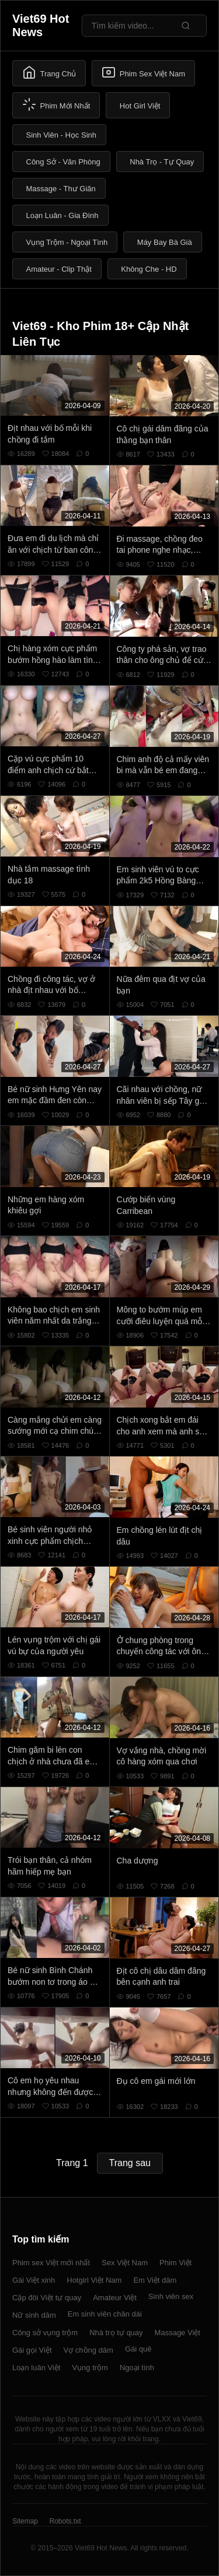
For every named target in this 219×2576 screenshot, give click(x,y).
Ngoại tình (137, 2367)
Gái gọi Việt (32, 2350)
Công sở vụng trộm (45, 2332)
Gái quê (138, 2349)
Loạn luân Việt (36, 2367)
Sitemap (25, 2521)
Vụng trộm (90, 2367)
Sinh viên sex (170, 2296)
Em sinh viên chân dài (105, 2314)
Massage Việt (177, 2332)
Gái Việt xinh (33, 2280)
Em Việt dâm (154, 2280)
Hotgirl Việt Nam (94, 2280)
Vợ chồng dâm (88, 2350)
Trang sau (130, 2163)
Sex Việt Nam (125, 2262)
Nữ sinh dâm (34, 2315)
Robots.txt (65, 2521)
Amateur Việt (115, 2297)
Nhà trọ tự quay (115, 2332)
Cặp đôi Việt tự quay (46, 2297)
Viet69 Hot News (40, 25)
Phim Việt (175, 2262)
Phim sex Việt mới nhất (51, 2262)
